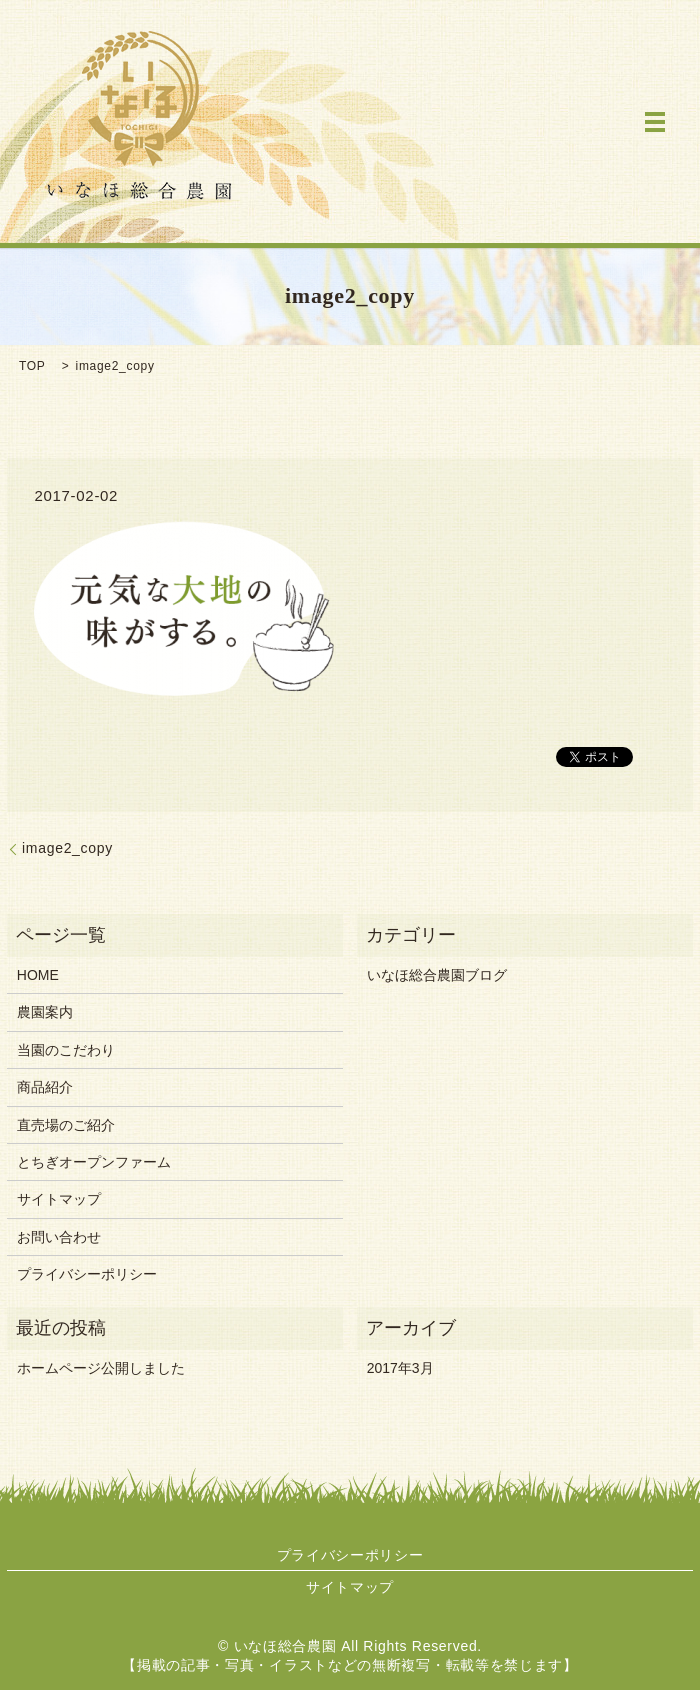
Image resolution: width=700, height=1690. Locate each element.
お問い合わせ (59, 1237)
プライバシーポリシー (87, 1274)
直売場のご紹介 (66, 1125)
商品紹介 (45, 1087)
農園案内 (45, 1012)
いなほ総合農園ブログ (437, 975)
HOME (38, 975)
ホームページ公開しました (101, 1368)
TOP (32, 366)
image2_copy (67, 848)
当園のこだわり (66, 1050)
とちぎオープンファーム (94, 1162)
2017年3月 (400, 1368)
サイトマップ (59, 1199)
